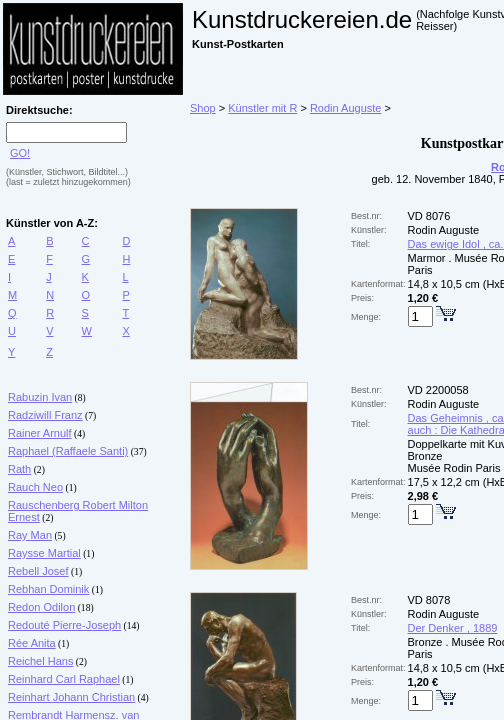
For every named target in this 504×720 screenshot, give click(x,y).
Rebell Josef (38, 571)
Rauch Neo (35, 487)
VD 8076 (429, 216)
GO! (20, 153)
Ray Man (30, 535)
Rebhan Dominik (48, 589)
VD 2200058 (438, 390)
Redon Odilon (41, 607)
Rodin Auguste (346, 108)
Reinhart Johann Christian (71, 697)
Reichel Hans (40, 661)
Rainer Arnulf (40, 433)
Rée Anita (32, 643)
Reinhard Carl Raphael (64, 679)
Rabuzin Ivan (40, 397)
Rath (19, 469)
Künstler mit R (262, 108)
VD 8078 (429, 600)
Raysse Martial (44, 553)
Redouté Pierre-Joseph (64, 625)
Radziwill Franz (45, 415)
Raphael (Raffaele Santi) (68, 451)
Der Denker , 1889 (453, 628)
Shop (203, 108)
